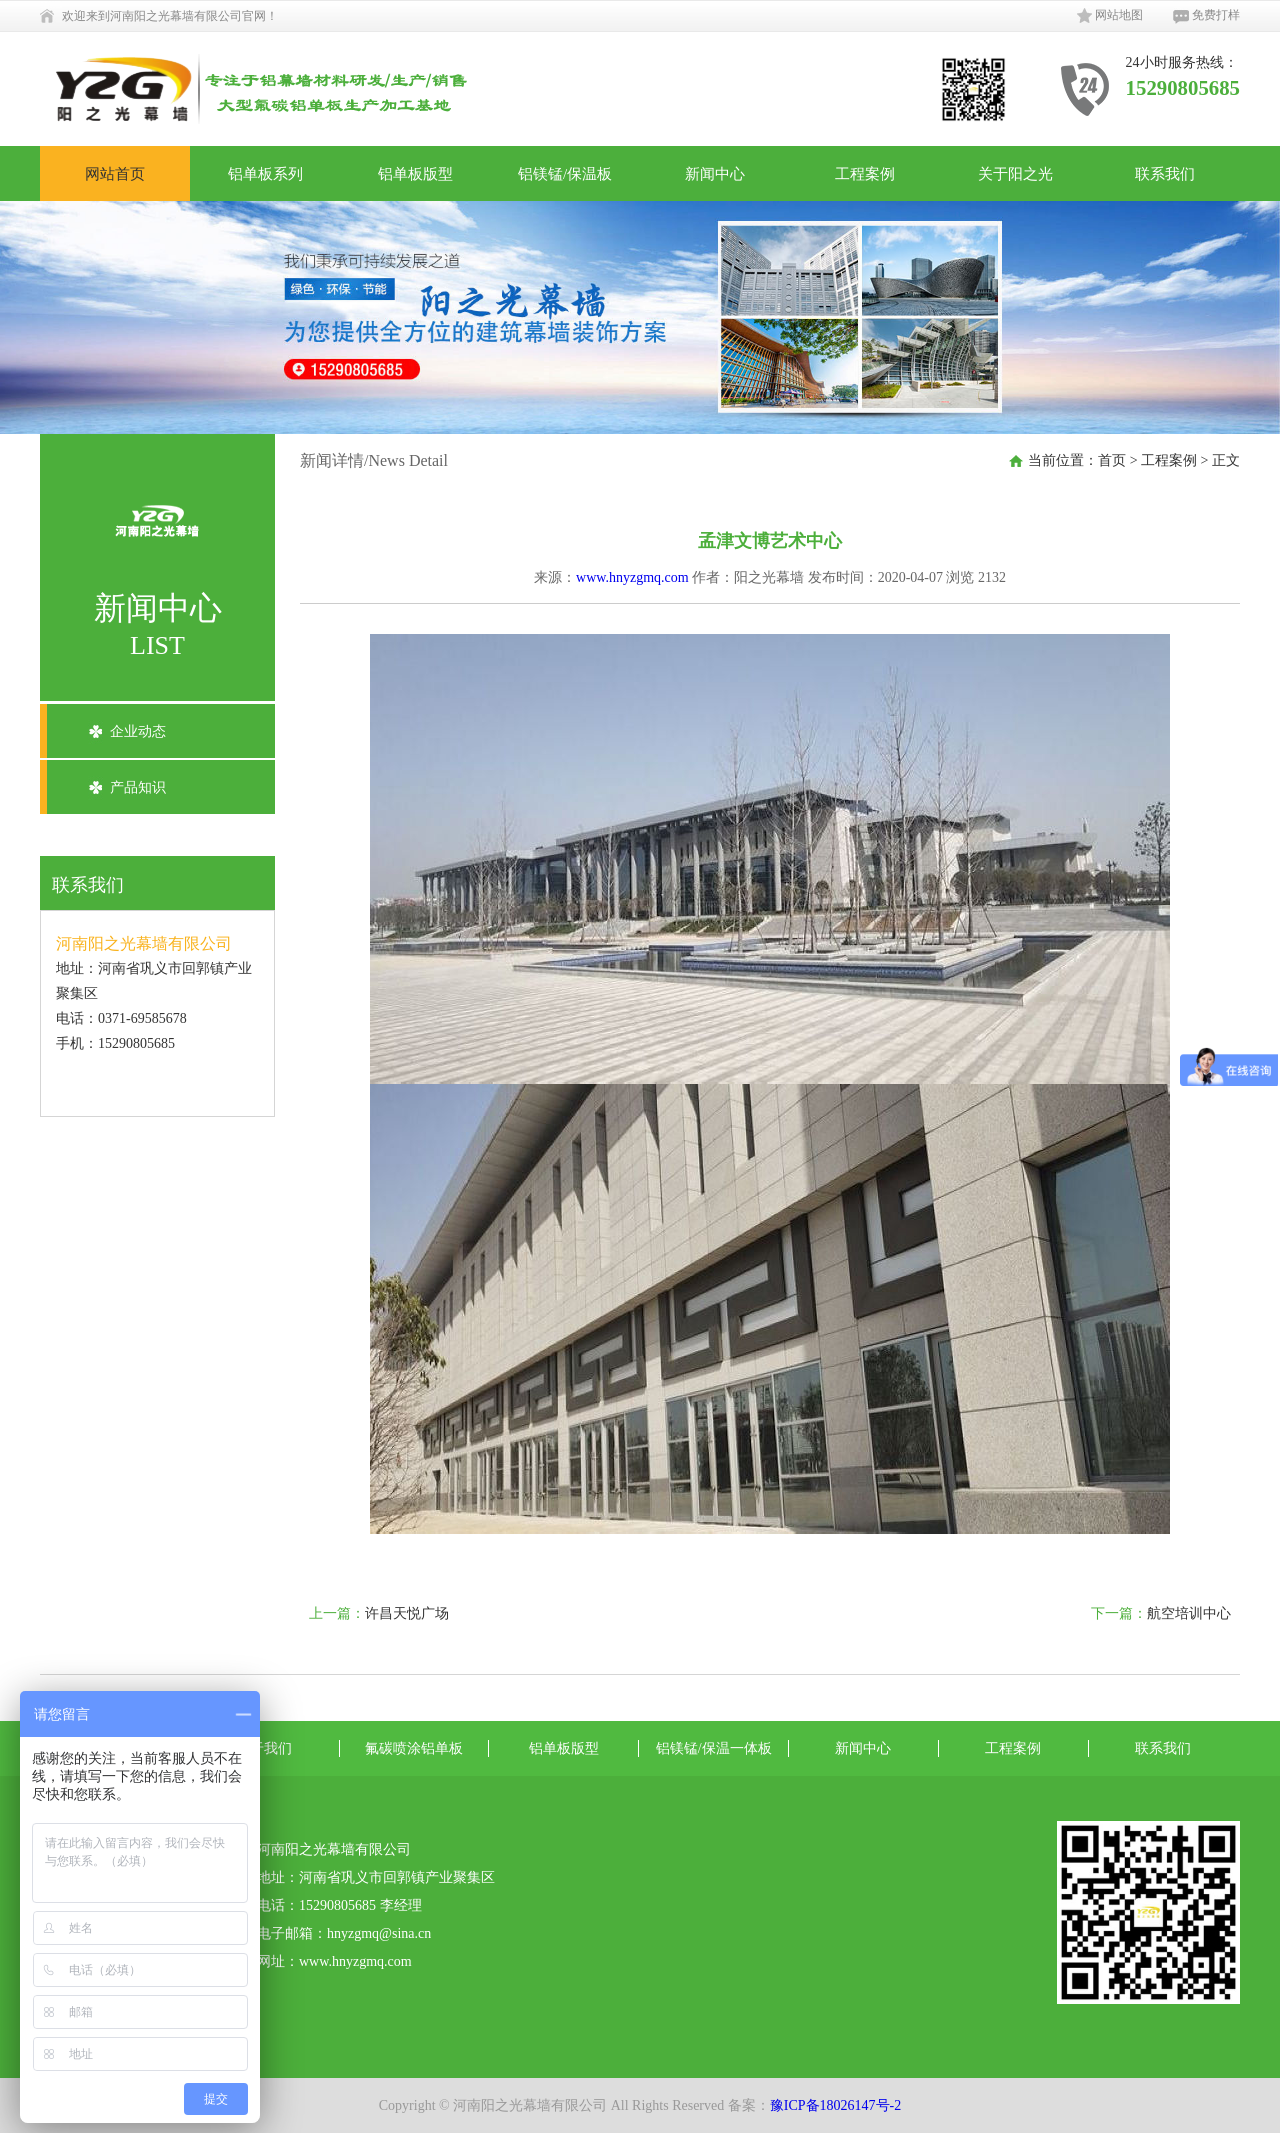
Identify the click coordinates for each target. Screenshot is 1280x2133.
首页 (1112, 460)
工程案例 (865, 173)
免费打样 (1206, 16)
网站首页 (115, 173)
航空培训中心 (1189, 1613)
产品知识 (138, 787)
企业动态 (138, 731)
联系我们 (1165, 173)
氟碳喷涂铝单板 (414, 1748)
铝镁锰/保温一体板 (714, 1748)
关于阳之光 (1015, 173)
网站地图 (1110, 16)
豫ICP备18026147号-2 (835, 2105)
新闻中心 (715, 173)
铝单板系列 (265, 173)
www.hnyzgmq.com (632, 577)
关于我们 (264, 1748)
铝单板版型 (415, 173)
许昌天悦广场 (407, 1613)
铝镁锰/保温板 (565, 173)
